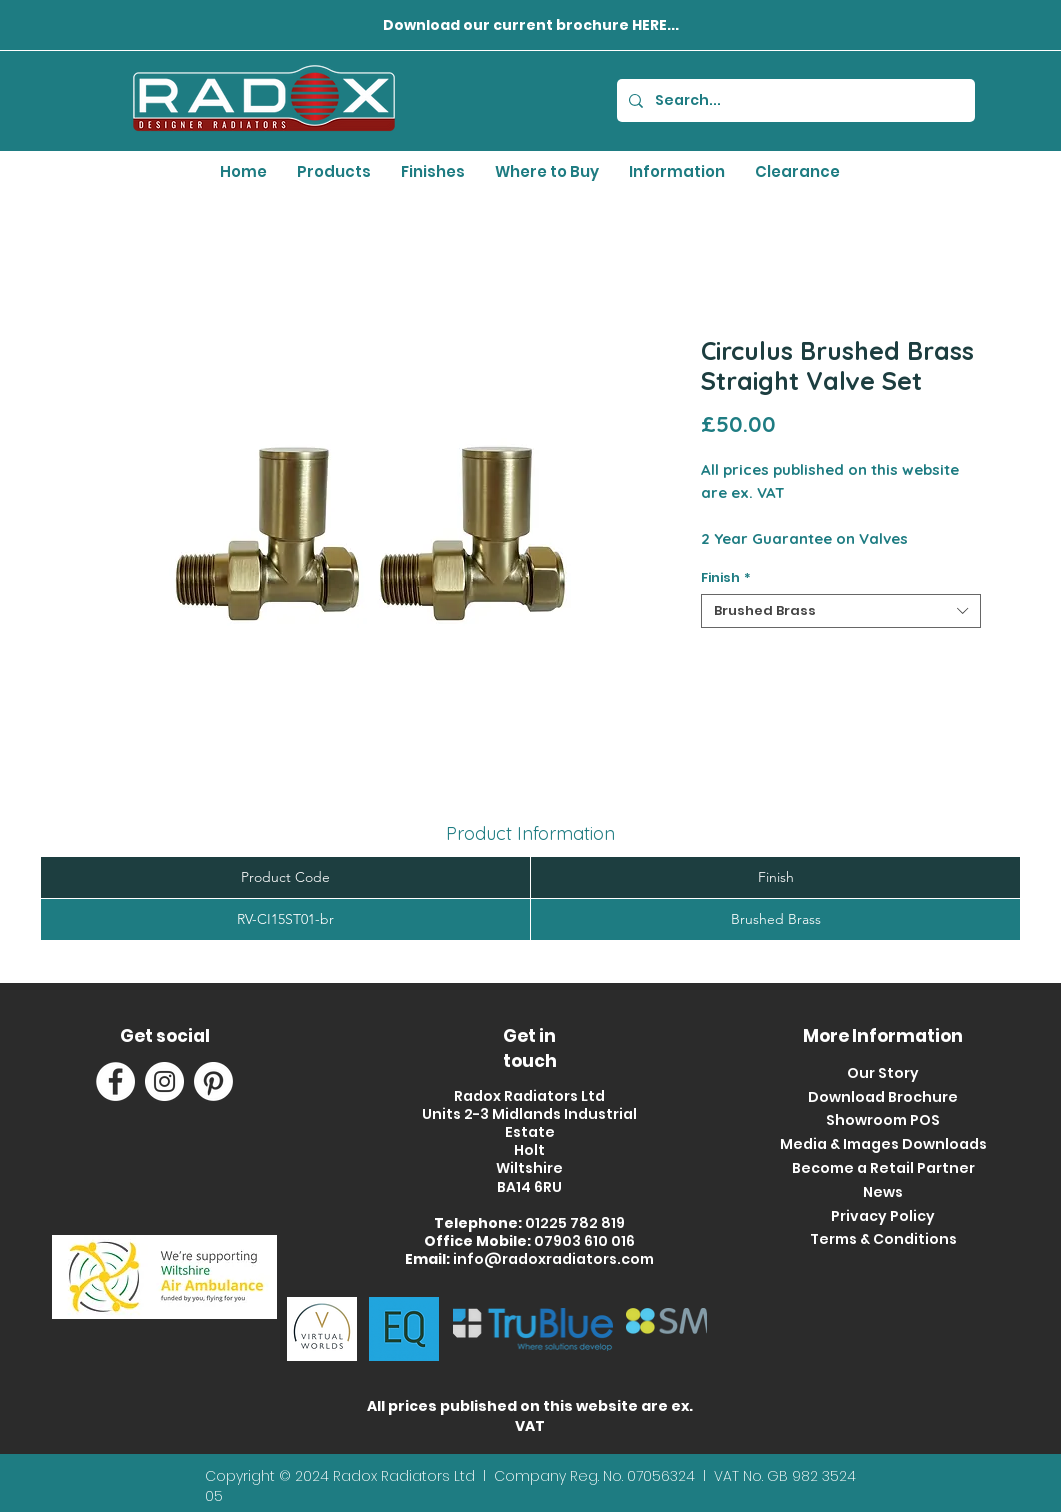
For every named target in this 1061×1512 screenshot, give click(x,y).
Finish (726, 578)
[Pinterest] (213, 1081)
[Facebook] (115, 1081)
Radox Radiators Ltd (406, 1476)
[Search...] (794, 100)
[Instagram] (164, 1081)
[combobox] (841, 611)
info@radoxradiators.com (553, 1259)
